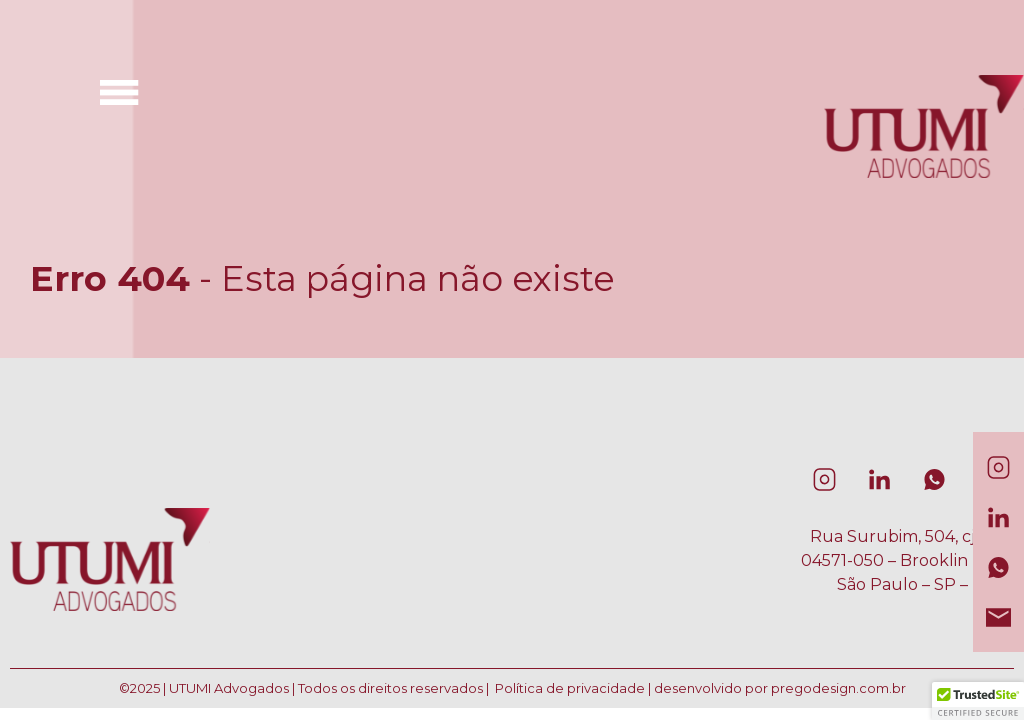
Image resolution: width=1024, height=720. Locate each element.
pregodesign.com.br (838, 688)
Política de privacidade (570, 688)
